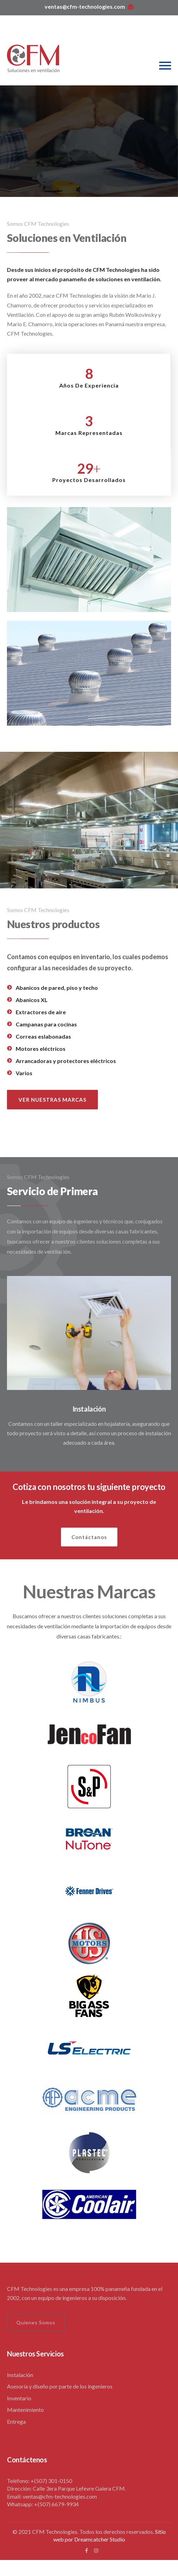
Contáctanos (89, 1537)
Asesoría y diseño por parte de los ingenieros (60, 2386)
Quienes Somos (35, 2322)
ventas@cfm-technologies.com (89, 6)
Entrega (16, 2421)
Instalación (89, 1409)
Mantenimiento (25, 2409)
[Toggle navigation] (165, 66)
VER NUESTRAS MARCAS (52, 1099)
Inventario (19, 2398)
